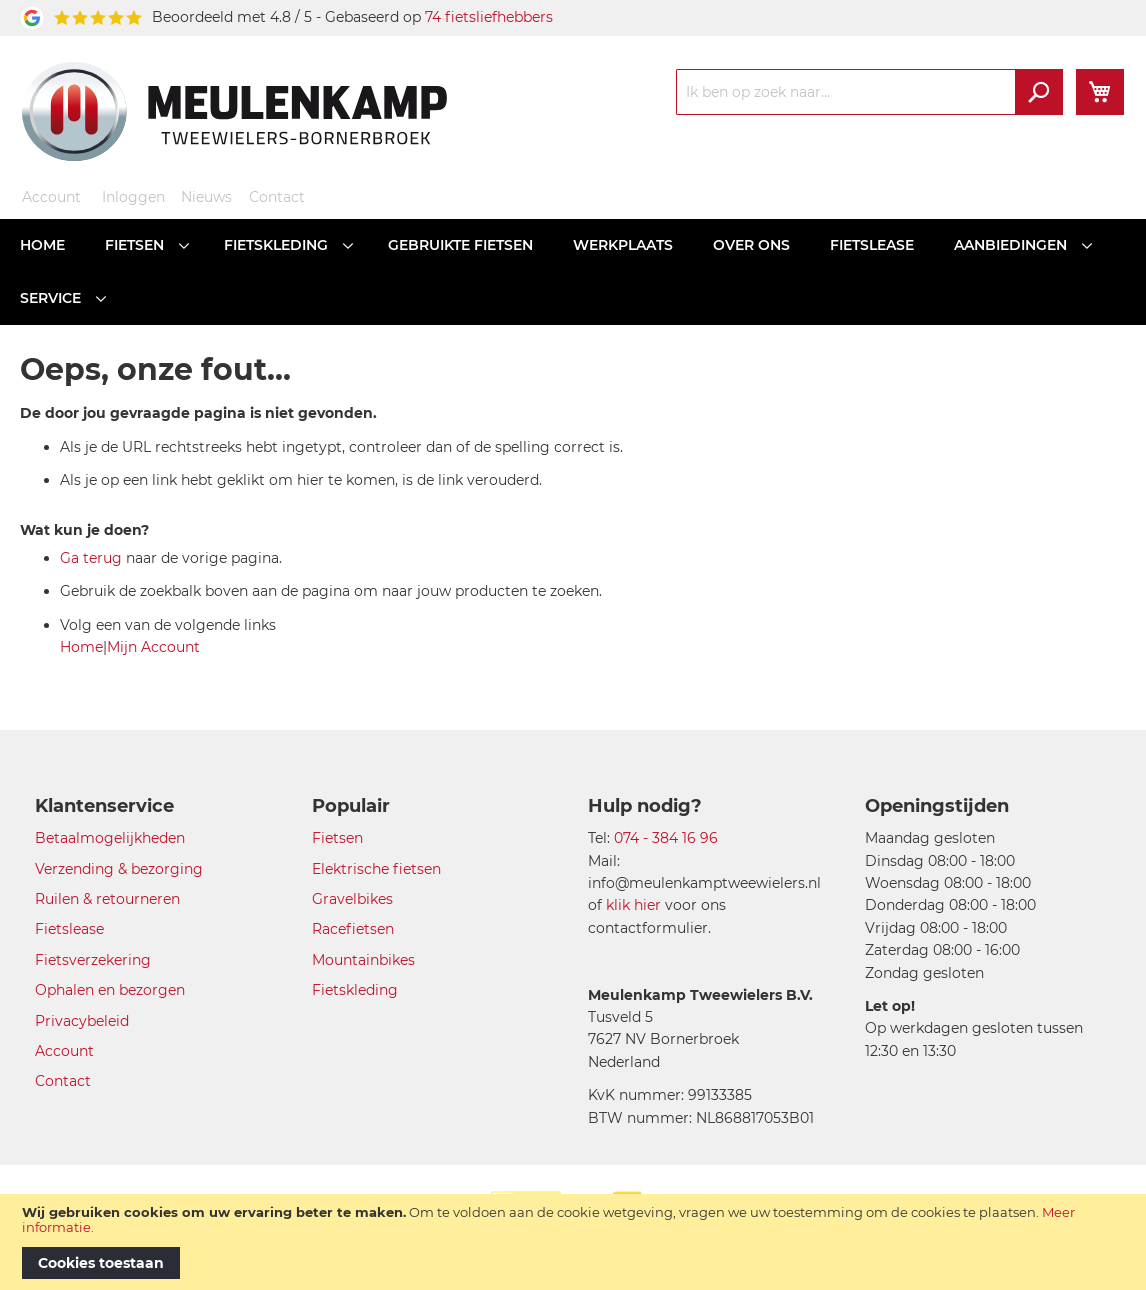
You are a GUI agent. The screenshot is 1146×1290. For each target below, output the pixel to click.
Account (51, 197)
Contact (277, 197)
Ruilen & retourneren (107, 899)
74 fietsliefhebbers (489, 17)
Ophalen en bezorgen (110, 990)
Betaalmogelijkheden (110, 838)
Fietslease (69, 929)
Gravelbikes (352, 899)
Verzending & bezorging (119, 869)
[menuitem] (42, 245)
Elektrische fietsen (376, 869)
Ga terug (91, 558)
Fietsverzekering (93, 960)
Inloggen (133, 197)
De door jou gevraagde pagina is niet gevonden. (198, 413)
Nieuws (206, 197)
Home (81, 647)
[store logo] (234, 111)
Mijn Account (153, 647)
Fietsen (337, 838)
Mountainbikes (363, 960)
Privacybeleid (82, 1021)
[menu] (573, 272)
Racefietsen (353, 929)
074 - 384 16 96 (666, 838)
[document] (573, 1242)
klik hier (633, 905)
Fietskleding (355, 990)
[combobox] (869, 92)
